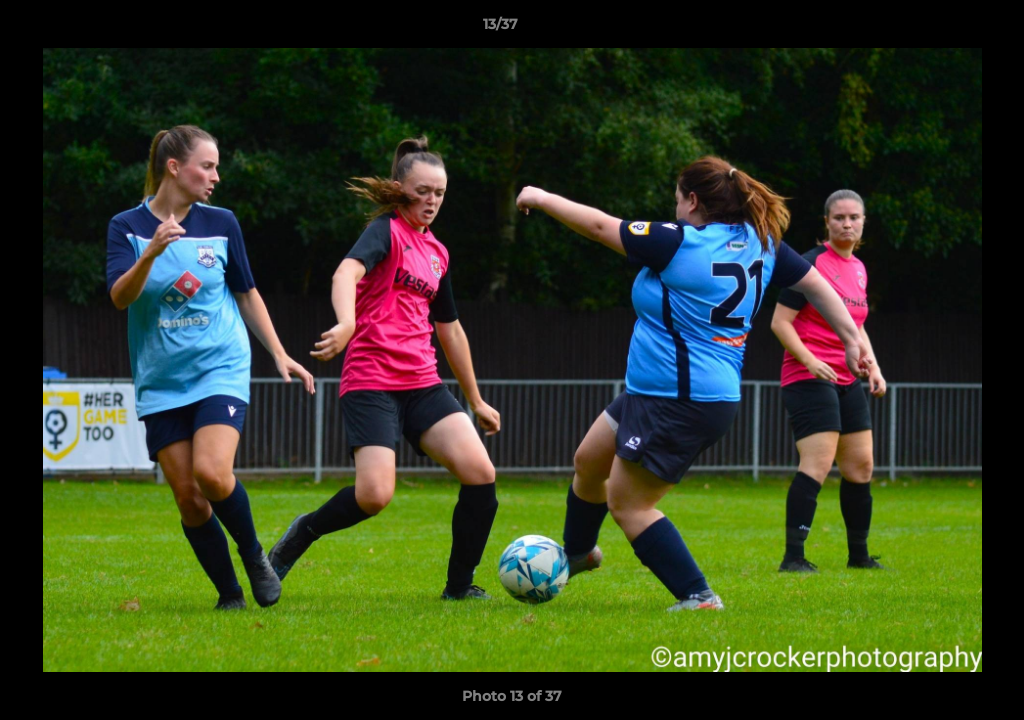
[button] (940, 29)
